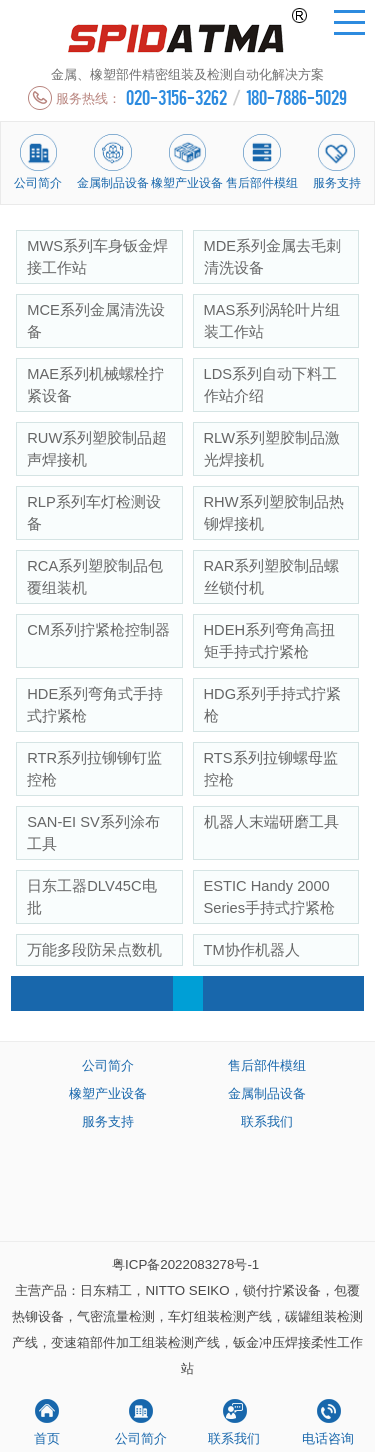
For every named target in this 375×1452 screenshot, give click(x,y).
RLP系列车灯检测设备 (94, 513)
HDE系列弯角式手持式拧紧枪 (95, 705)
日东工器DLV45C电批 (91, 897)
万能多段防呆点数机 (94, 950)
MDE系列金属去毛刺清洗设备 (273, 257)
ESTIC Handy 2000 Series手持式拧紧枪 (270, 897)
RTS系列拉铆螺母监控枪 (271, 769)
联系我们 (267, 1121)
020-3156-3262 (176, 97)
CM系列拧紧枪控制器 (98, 630)
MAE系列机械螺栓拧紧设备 (95, 385)
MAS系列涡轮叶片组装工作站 (272, 321)
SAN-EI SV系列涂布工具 (93, 833)
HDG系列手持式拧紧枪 (273, 705)
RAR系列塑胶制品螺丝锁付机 (272, 577)
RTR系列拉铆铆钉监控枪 (94, 769)
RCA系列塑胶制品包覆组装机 (95, 577)
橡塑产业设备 (108, 1093)
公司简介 (108, 1065)
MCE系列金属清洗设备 (96, 321)
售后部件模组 (267, 1065)
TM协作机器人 (252, 950)
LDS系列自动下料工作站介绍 (271, 385)
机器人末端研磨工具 (271, 822)
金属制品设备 (267, 1093)
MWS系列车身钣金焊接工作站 (97, 257)
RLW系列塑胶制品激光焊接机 (272, 449)
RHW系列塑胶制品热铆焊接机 (274, 513)
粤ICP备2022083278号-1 (185, 1264)
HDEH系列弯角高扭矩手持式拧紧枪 (270, 641)
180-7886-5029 (296, 97)
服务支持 (108, 1121)
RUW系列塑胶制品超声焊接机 (97, 449)
